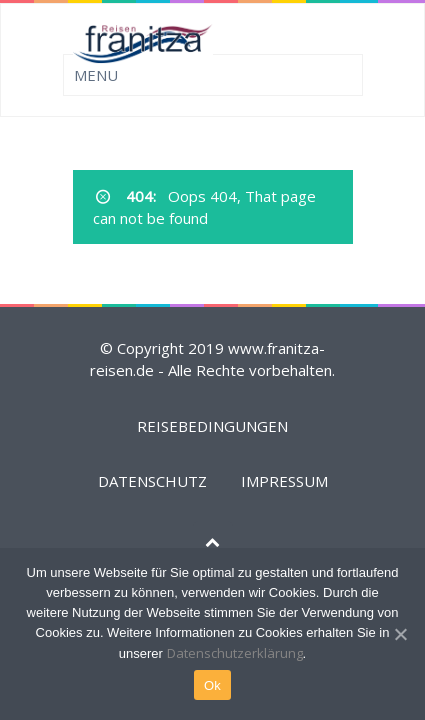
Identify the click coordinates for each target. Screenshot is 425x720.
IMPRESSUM (284, 481)
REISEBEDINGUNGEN (212, 426)
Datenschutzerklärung (235, 653)
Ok (212, 685)
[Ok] (400, 634)
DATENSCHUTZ (152, 481)
